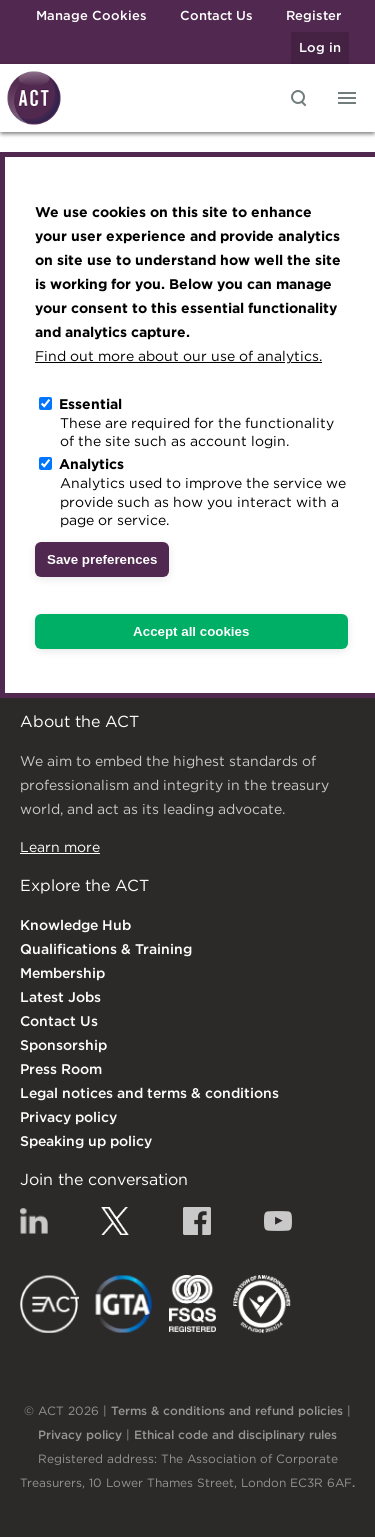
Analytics (91, 464)
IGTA (124, 1304)
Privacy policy (68, 1117)
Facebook (197, 1221)
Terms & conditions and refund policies (227, 1410)
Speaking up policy (86, 1141)
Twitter (115, 1221)
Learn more (60, 847)
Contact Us (216, 15)
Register (313, 15)
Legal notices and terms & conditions (149, 1093)
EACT (49, 1304)
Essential (90, 404)
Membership (62, 973)
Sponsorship (63, 1045)
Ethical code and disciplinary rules (235, 1434)
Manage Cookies (91, 15)
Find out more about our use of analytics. (178, 356)
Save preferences (102, 559)
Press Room (61, 1069)
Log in (320, 47)
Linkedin (34, 1221)
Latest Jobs (60, 997)
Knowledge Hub (75, 925)
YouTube (278, 1221)
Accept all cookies (191, 631)
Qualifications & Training (106, 949)
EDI (262, 1304)
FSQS (192, 1304)
